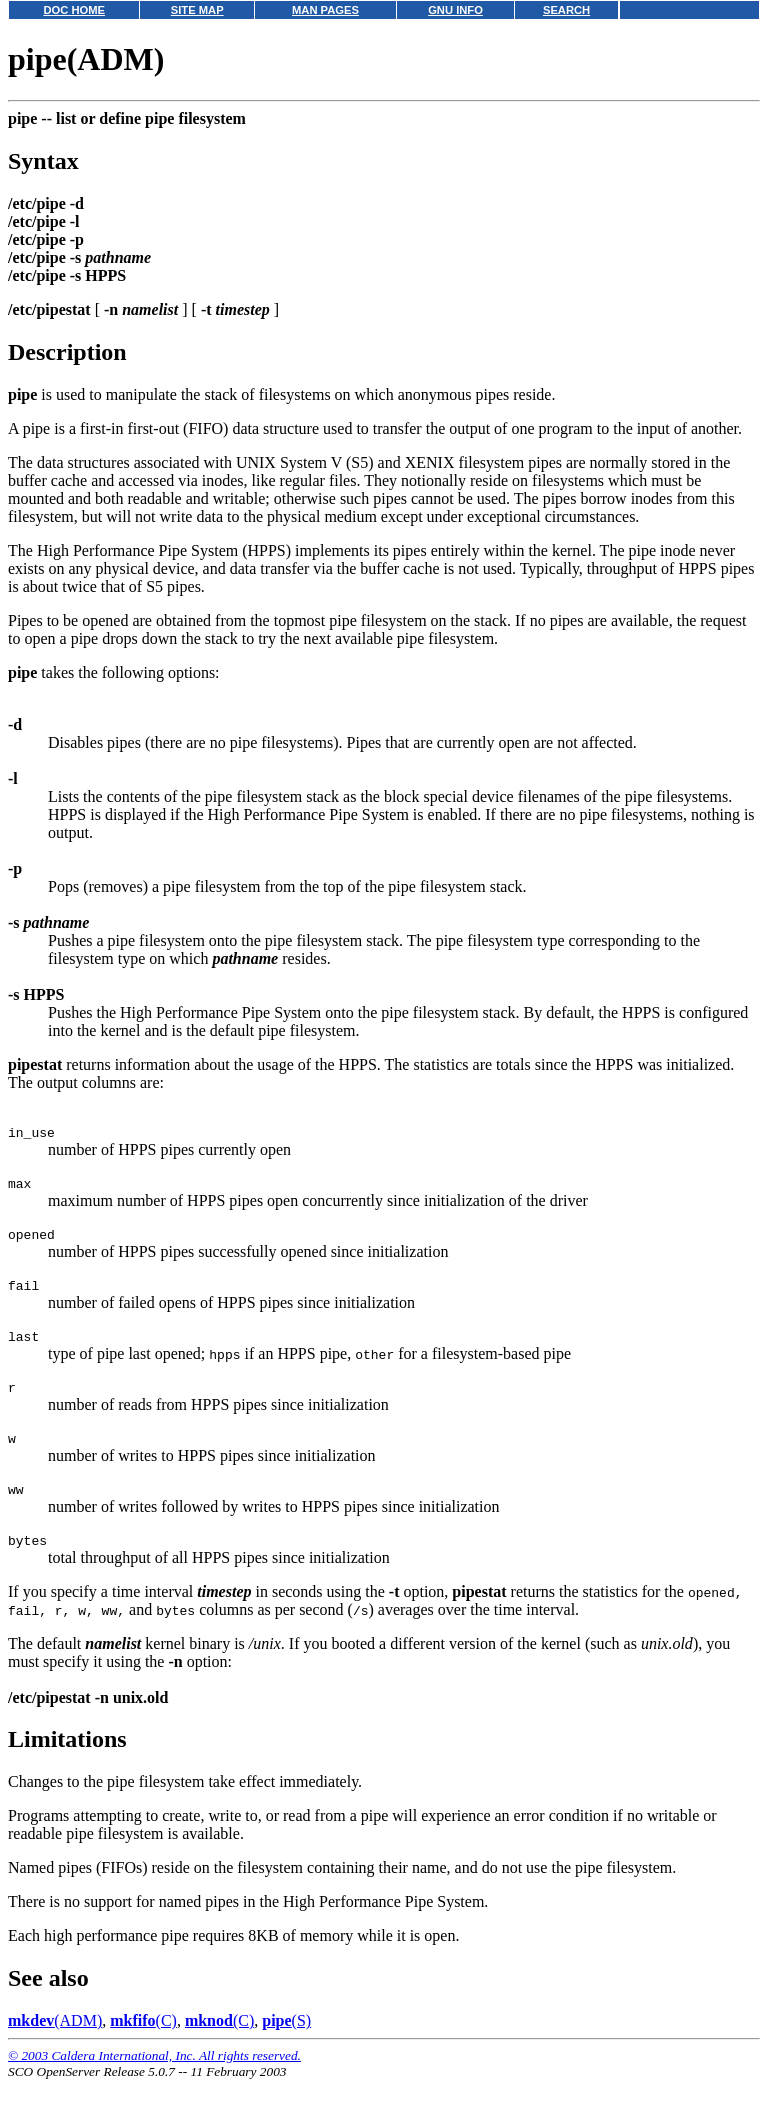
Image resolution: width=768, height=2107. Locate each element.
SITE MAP (197, 10)
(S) (286, 2047)
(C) (143, 2047)
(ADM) (55, 2047)
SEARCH (566, 10)
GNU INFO (455, 10)
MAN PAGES (325, 10)
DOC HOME (74, 10)
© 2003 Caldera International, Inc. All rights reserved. (154, 2082)
